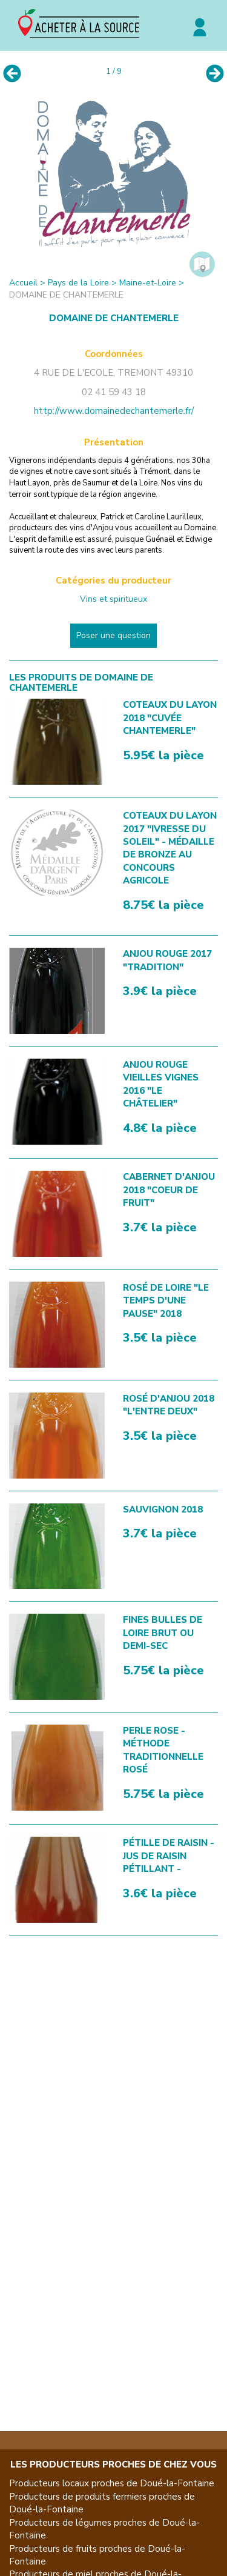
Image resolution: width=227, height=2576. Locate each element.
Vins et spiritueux (113, 599)
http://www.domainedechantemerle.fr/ (114, 411)
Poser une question (113, 635)
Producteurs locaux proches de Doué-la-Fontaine (111, 2483)
